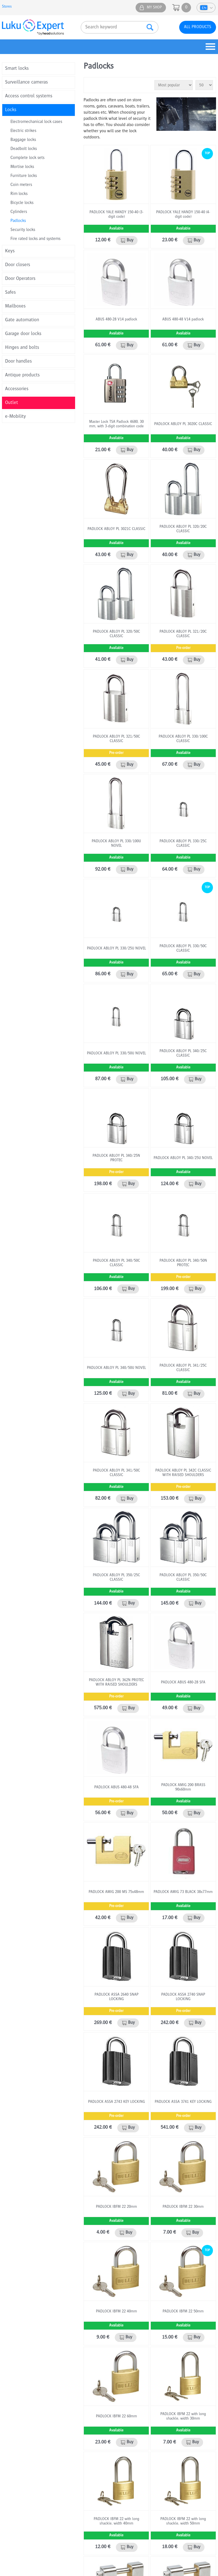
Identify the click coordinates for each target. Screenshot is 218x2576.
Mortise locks (22, 167)
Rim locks (19, 194)
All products (197, 27)
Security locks (22, 230)
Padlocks (18, 221)
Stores (7, 7)
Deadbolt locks (23, 149)
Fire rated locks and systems (35, 239)
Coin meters (21, 185)
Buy (130, 240)
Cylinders (18, 212)
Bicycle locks (21, 203)
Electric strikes (23, 131)
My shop (154, 8)
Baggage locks (23, 140)
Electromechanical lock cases (36, 122)
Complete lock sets (27, 158)
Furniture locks (23, 176)
